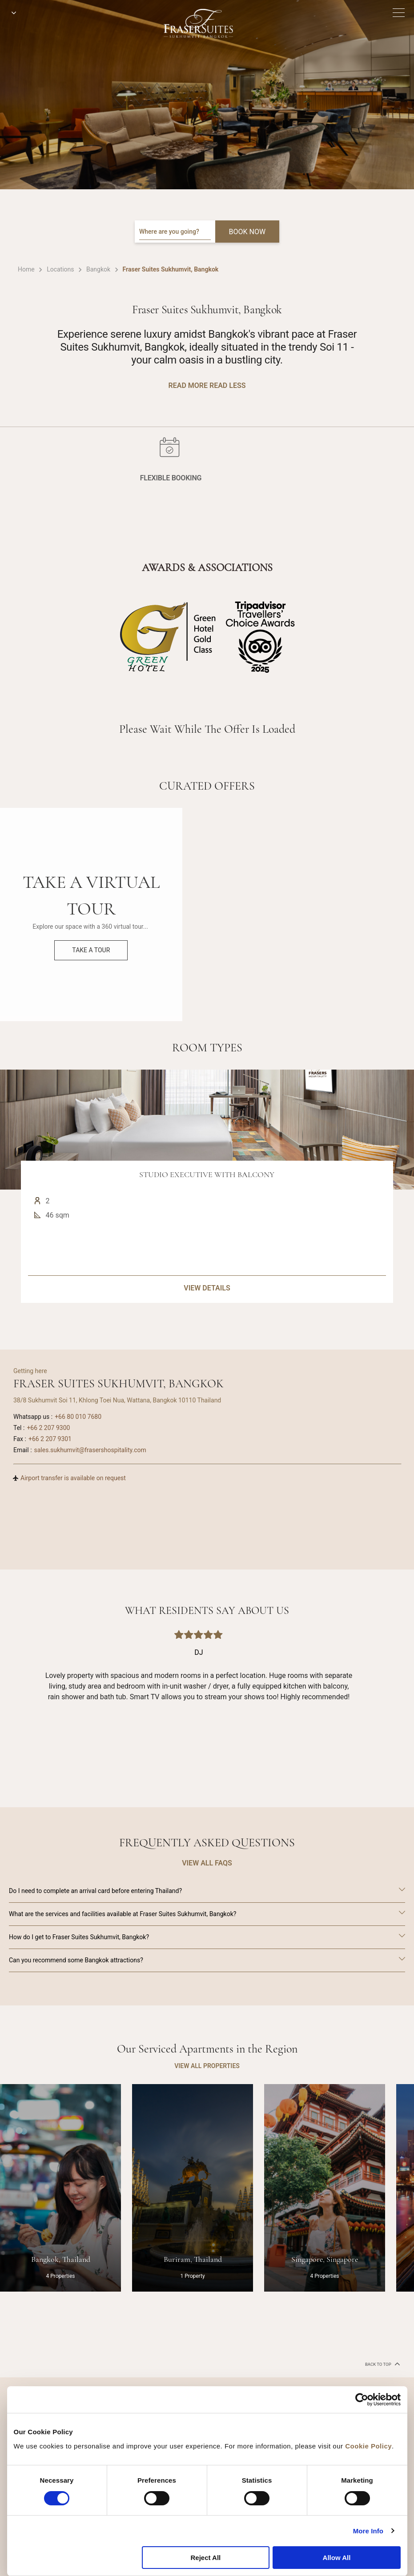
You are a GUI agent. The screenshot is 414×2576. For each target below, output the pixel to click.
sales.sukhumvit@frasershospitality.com (90, 1450)
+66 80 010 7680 (78, 1416)
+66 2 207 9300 (48, 1427)
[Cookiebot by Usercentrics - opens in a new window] (362, 2399)
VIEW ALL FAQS (207, 1863)
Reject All (205, 2557)
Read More (188, 385)
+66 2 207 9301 (50, 1438)
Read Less (227, 385)
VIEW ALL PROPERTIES (207, 2065)
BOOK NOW (247, 232)
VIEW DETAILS (207, 1331)
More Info (368, 2531)
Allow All (337, 2557)
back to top (381, 2363)
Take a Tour (91, 950)
